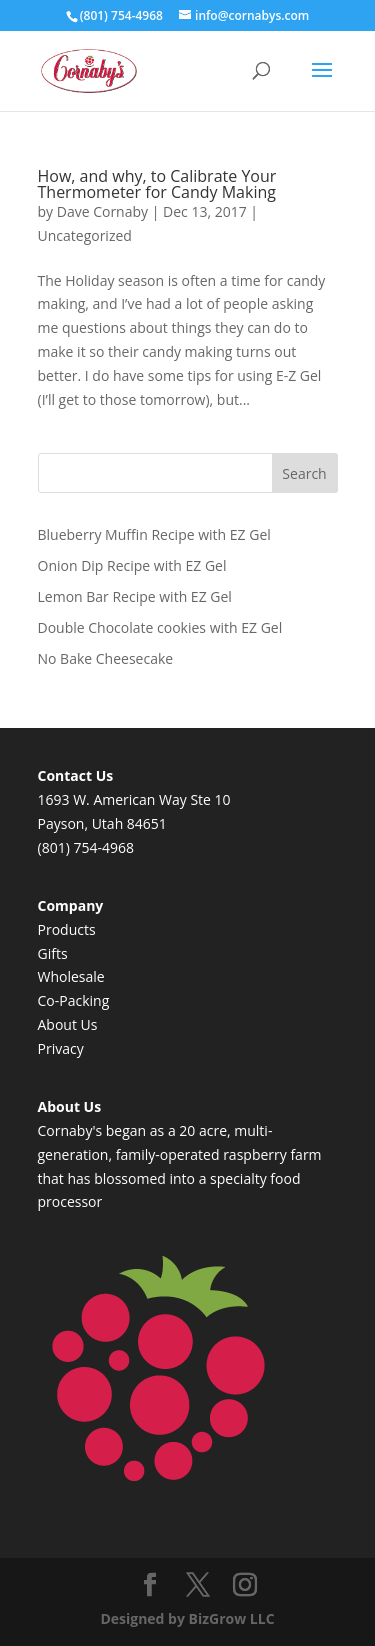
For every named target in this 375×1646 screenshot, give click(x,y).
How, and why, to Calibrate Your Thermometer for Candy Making (157, 184)
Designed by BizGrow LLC (187, 1618)
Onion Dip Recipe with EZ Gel (132, 565)
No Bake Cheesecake (106, 658)
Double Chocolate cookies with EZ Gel (160, 627)
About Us (68, 1024)
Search (304, 473)
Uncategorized (85, 235)
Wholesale (71, 976)
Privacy (61, 1048)
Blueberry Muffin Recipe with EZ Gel (154, 534)
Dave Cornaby (102, 211)
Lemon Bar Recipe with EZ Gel (135, 596)
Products (67, 929)
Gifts (53, 953)
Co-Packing (74, 1000)
